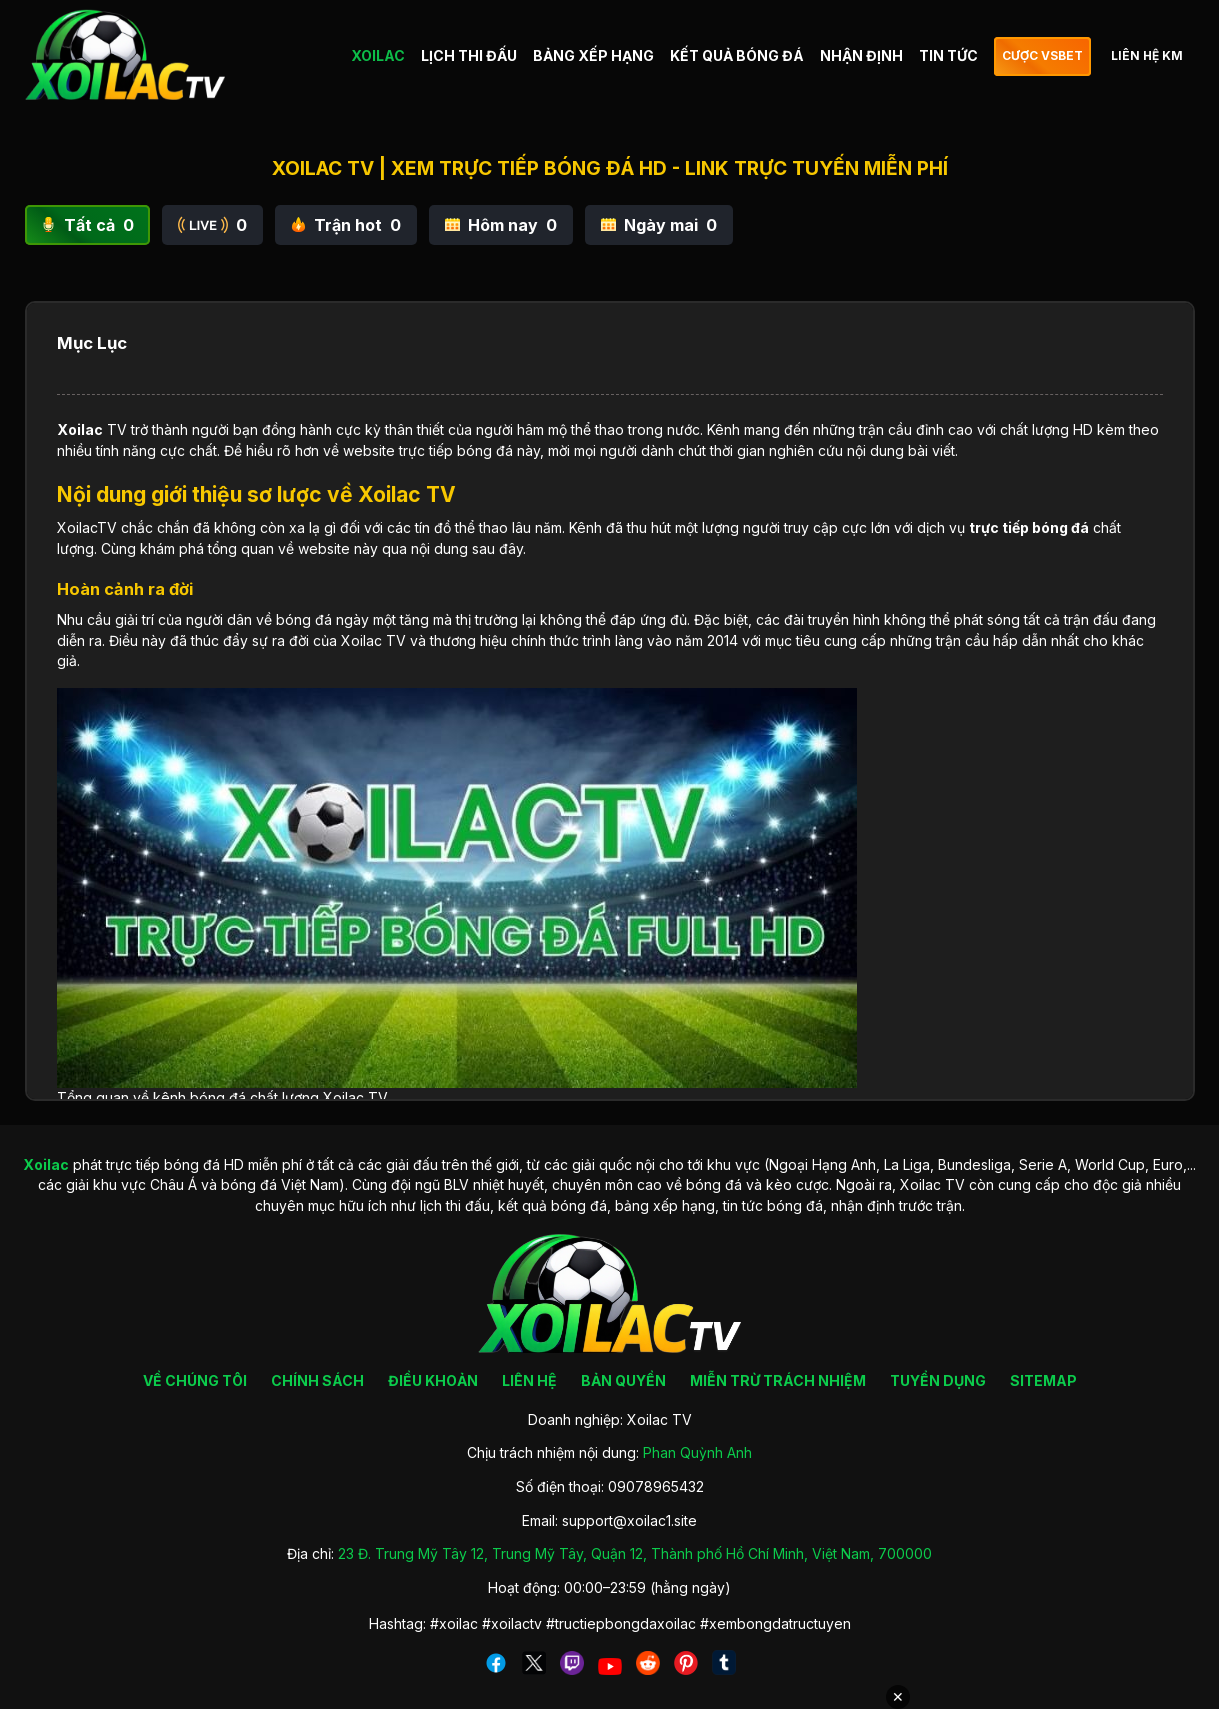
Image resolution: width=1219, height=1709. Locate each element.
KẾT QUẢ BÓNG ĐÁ (737, 55)
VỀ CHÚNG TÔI (195, 1380)
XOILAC (378, 55)
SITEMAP (1043, 1380)
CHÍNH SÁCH (317, 1380)
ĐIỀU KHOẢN (433, 1380)
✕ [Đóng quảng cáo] (898, 1697)
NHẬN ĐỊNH (861, 55)
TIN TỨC (948, 55)
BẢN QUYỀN (623, 1380)
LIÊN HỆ (529, 1380)
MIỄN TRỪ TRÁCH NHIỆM (778, 1380)
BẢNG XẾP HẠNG (593, 55)
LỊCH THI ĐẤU (469, 55)
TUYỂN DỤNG (938, 1380)
